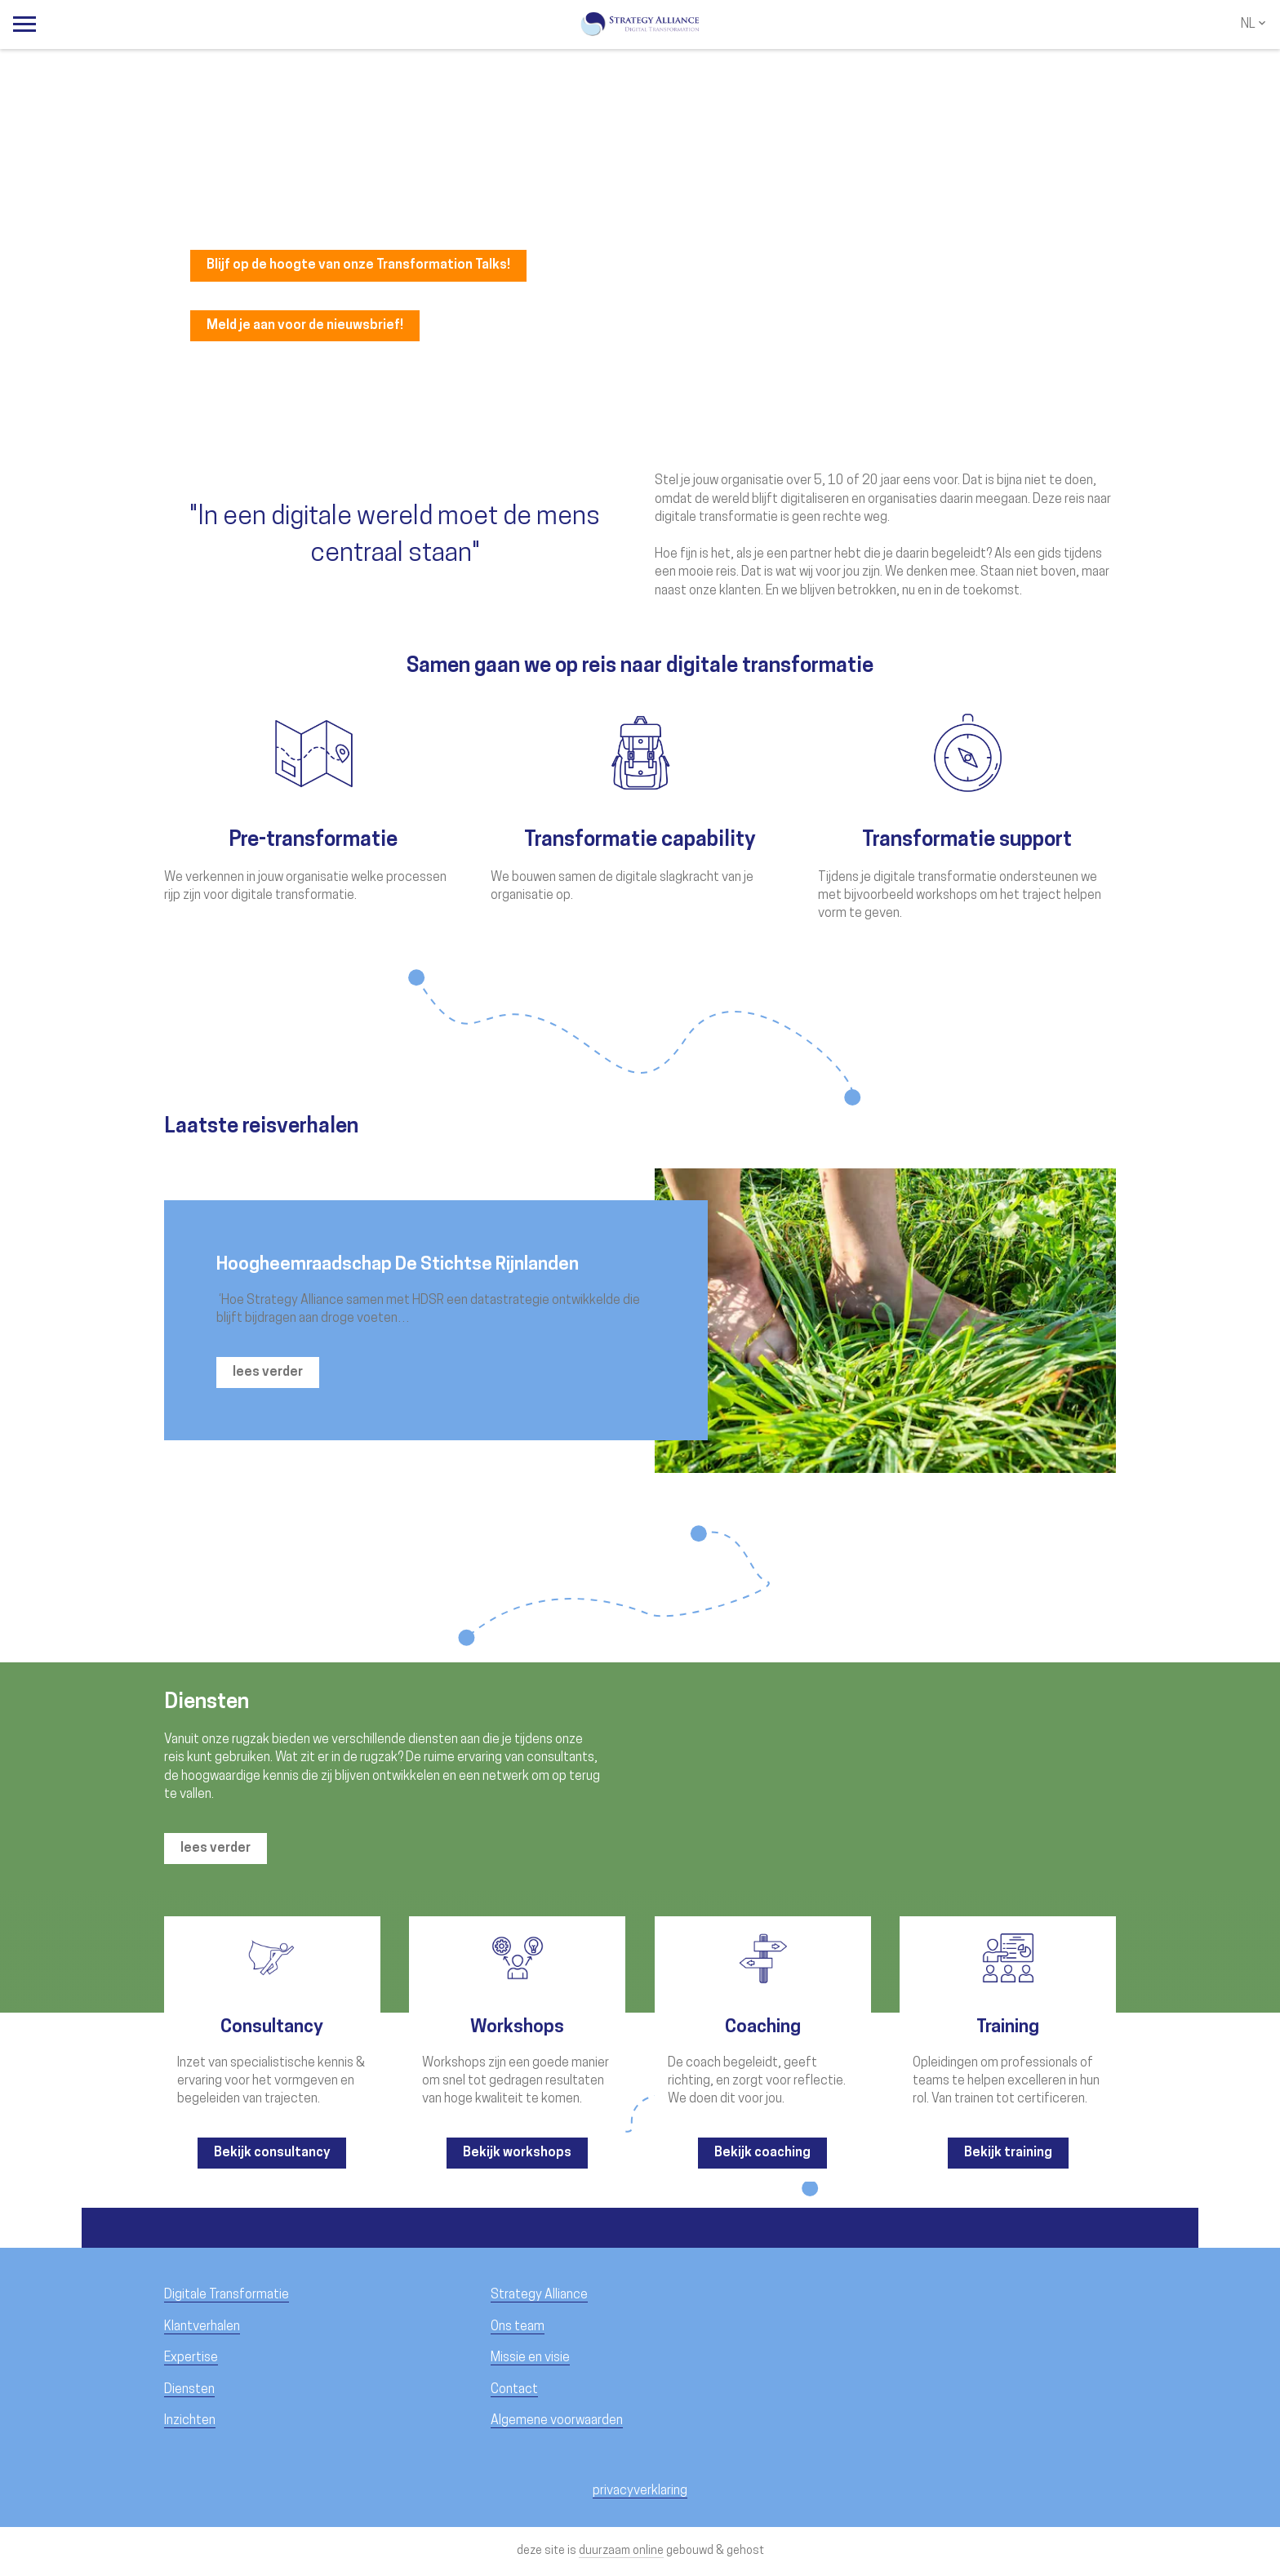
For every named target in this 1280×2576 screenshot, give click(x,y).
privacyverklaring (640, 2491)
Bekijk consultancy (272, 2153)
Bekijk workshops (517, 2153)
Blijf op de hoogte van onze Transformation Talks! (358, 265)
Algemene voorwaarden (557, 2420)
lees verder (268, 1372)
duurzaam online (621, 2551)
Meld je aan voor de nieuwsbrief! (305, 325)
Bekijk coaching (762, 2153)
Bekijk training (1008, 2153)
